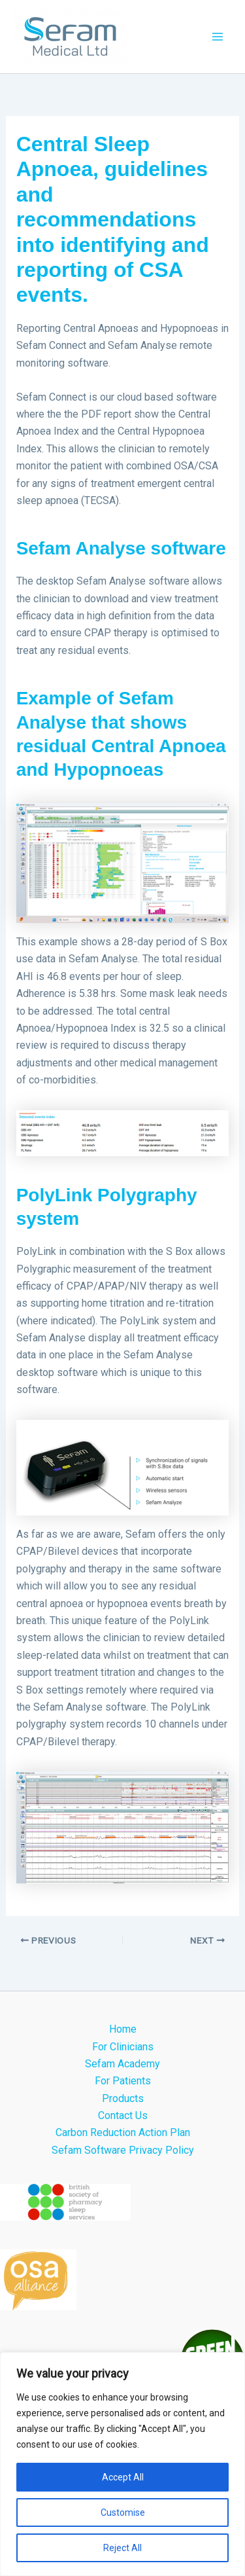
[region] (122, 2464)
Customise (123, 2512)
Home (123, 2029)
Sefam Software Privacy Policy (123, 2150)
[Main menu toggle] (217, 36)
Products (123, 2098)
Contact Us (123, 2115)
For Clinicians (123, 2047)
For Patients (123, 2081)
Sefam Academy (122, 2064)
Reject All (122, 2548)
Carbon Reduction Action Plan (123, 2132)
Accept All (123, 2477)
